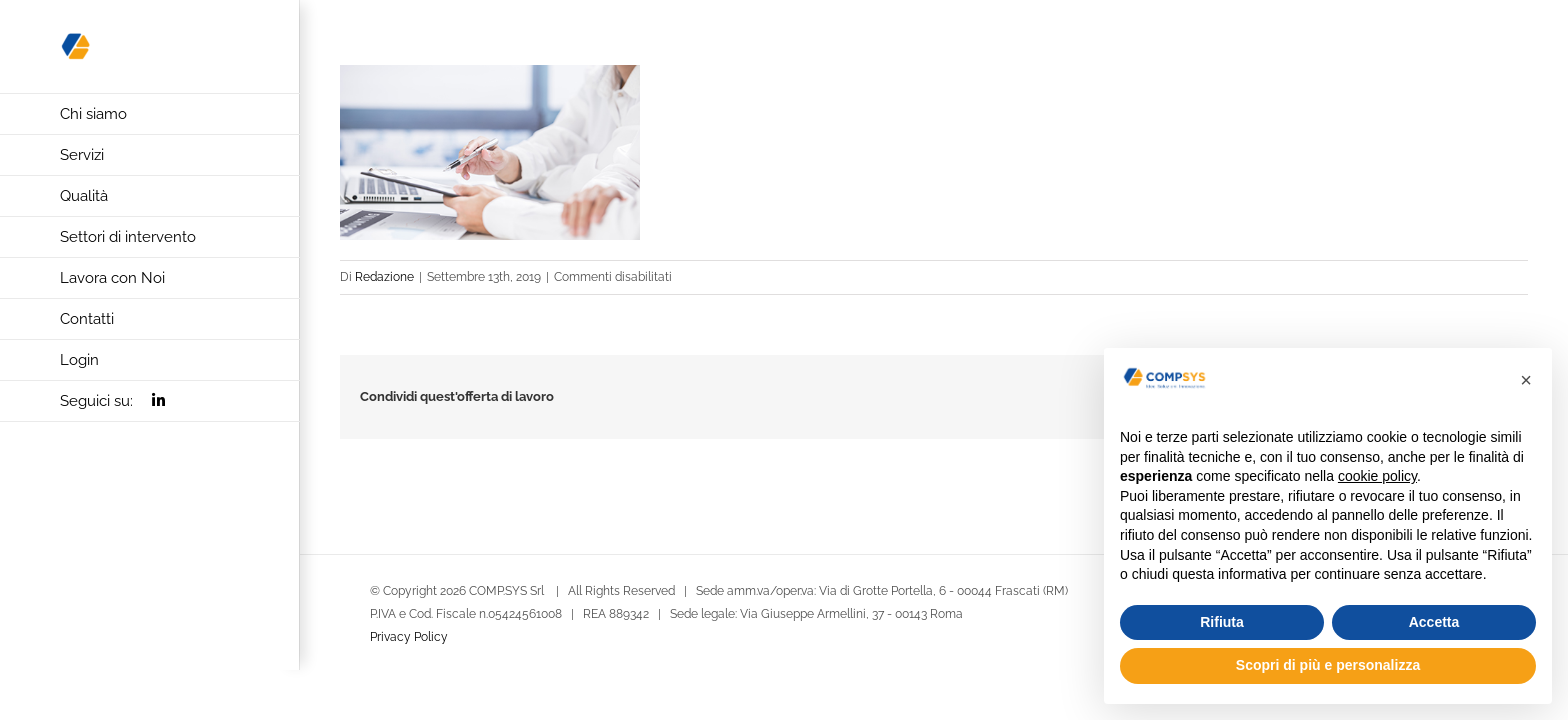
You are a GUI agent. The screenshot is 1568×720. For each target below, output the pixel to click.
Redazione (384, 277)
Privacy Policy (409, 637)
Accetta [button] (1434, 622)
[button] (1526, 380)
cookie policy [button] (1377, 476)
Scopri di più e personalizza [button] (1328, 665)
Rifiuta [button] (1222, 622)
